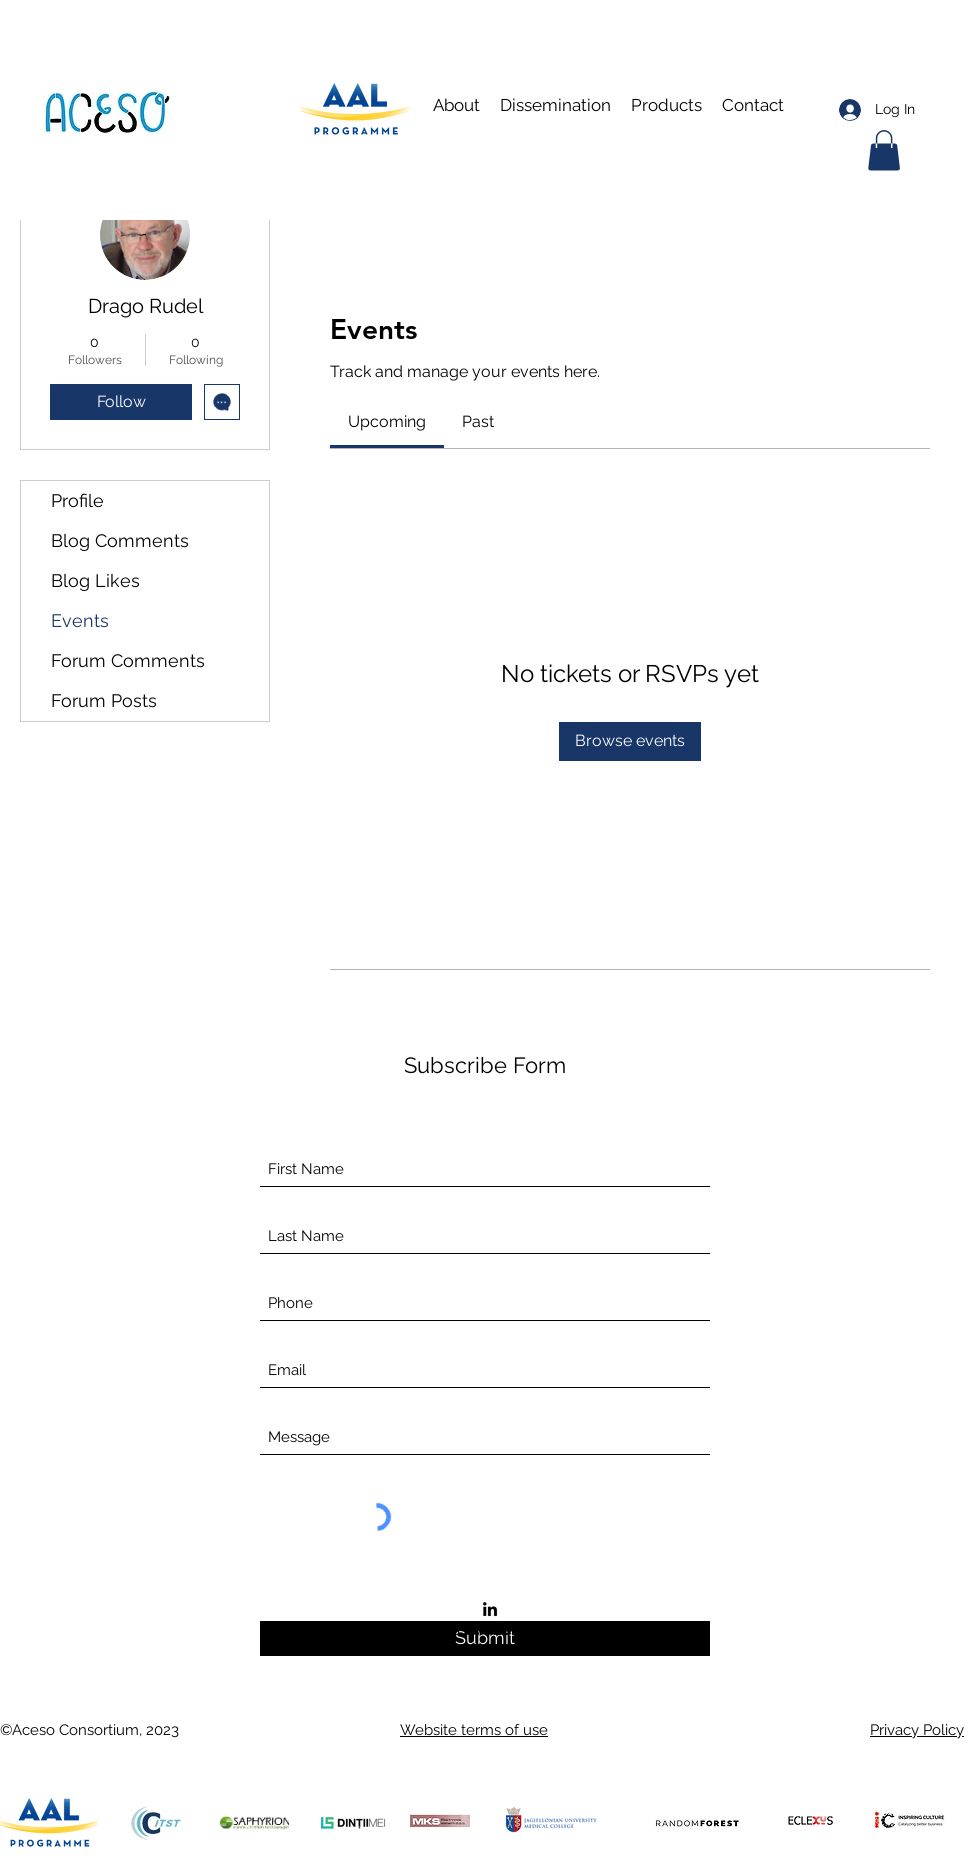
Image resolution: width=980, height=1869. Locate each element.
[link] (387, 421)
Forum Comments (128, 660)
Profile (77, 500)
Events (80, 620)
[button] (555, 105)
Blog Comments (120, 540)
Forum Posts (104, 700)
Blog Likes (95, 580)
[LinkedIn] (490, 1609)
